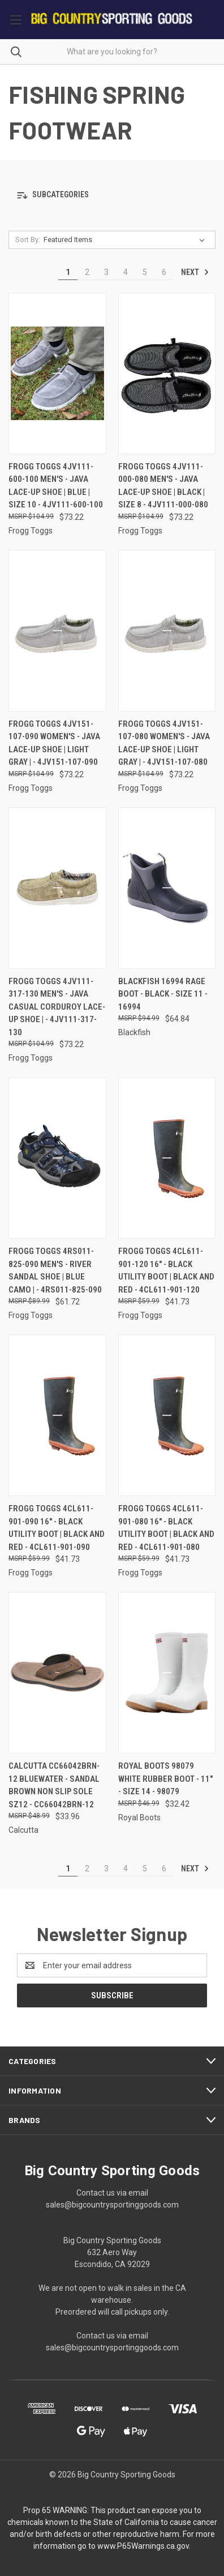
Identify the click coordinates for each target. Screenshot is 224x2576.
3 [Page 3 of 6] (106, 272)
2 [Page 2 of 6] (87, 272)
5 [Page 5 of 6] (145, 272)
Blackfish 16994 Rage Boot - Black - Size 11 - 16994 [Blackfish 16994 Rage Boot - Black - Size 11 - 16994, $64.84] (163, 994)
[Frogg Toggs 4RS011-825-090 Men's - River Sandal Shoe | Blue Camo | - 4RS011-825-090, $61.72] (57, 1157)
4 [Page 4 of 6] (125, 272)
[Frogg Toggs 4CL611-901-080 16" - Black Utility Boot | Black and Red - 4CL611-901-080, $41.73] (167, 1415)
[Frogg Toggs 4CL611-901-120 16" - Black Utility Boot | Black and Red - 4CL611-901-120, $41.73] (167, 1157)
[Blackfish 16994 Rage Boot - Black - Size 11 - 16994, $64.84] (167, 888)
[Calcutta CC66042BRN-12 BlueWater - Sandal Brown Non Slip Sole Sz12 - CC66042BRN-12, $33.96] (57, 1672)
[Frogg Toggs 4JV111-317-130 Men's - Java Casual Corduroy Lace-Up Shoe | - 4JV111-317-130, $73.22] (57, 888)
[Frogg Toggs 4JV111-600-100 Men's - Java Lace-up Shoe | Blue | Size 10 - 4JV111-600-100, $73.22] (57, 373)
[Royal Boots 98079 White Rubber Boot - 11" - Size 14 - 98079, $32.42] (167, 1672)
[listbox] (126, 239)
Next (195, 272)
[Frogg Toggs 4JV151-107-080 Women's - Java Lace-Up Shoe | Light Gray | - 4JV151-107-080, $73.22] (167, 630)
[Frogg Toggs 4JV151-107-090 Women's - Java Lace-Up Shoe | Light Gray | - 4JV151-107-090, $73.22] (57, 630)
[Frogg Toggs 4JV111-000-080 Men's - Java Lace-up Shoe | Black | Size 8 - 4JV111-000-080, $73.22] (167, 373)
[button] (112, 195)
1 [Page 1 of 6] (68, 272)
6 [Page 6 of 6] (164, 272)
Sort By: (27, 239)
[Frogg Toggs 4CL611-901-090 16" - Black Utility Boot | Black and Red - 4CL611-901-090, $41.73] (57, 1415)
